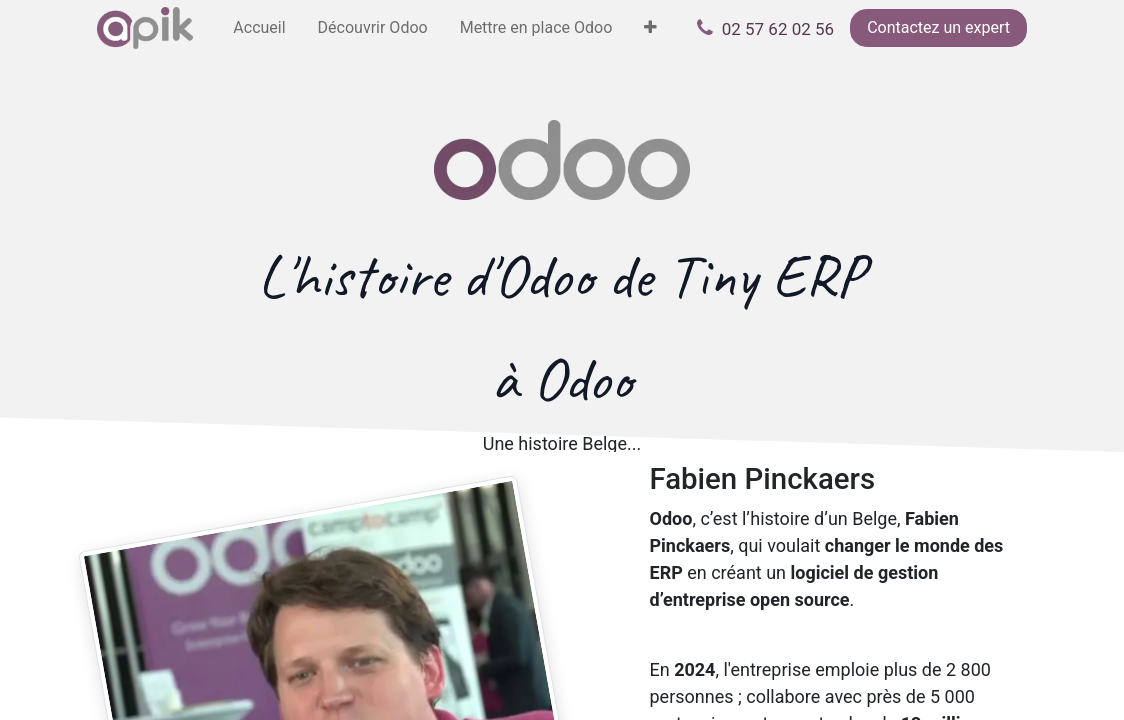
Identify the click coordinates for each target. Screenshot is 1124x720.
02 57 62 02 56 (778, 29)
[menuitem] (259, 28)
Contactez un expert (938, 27)
